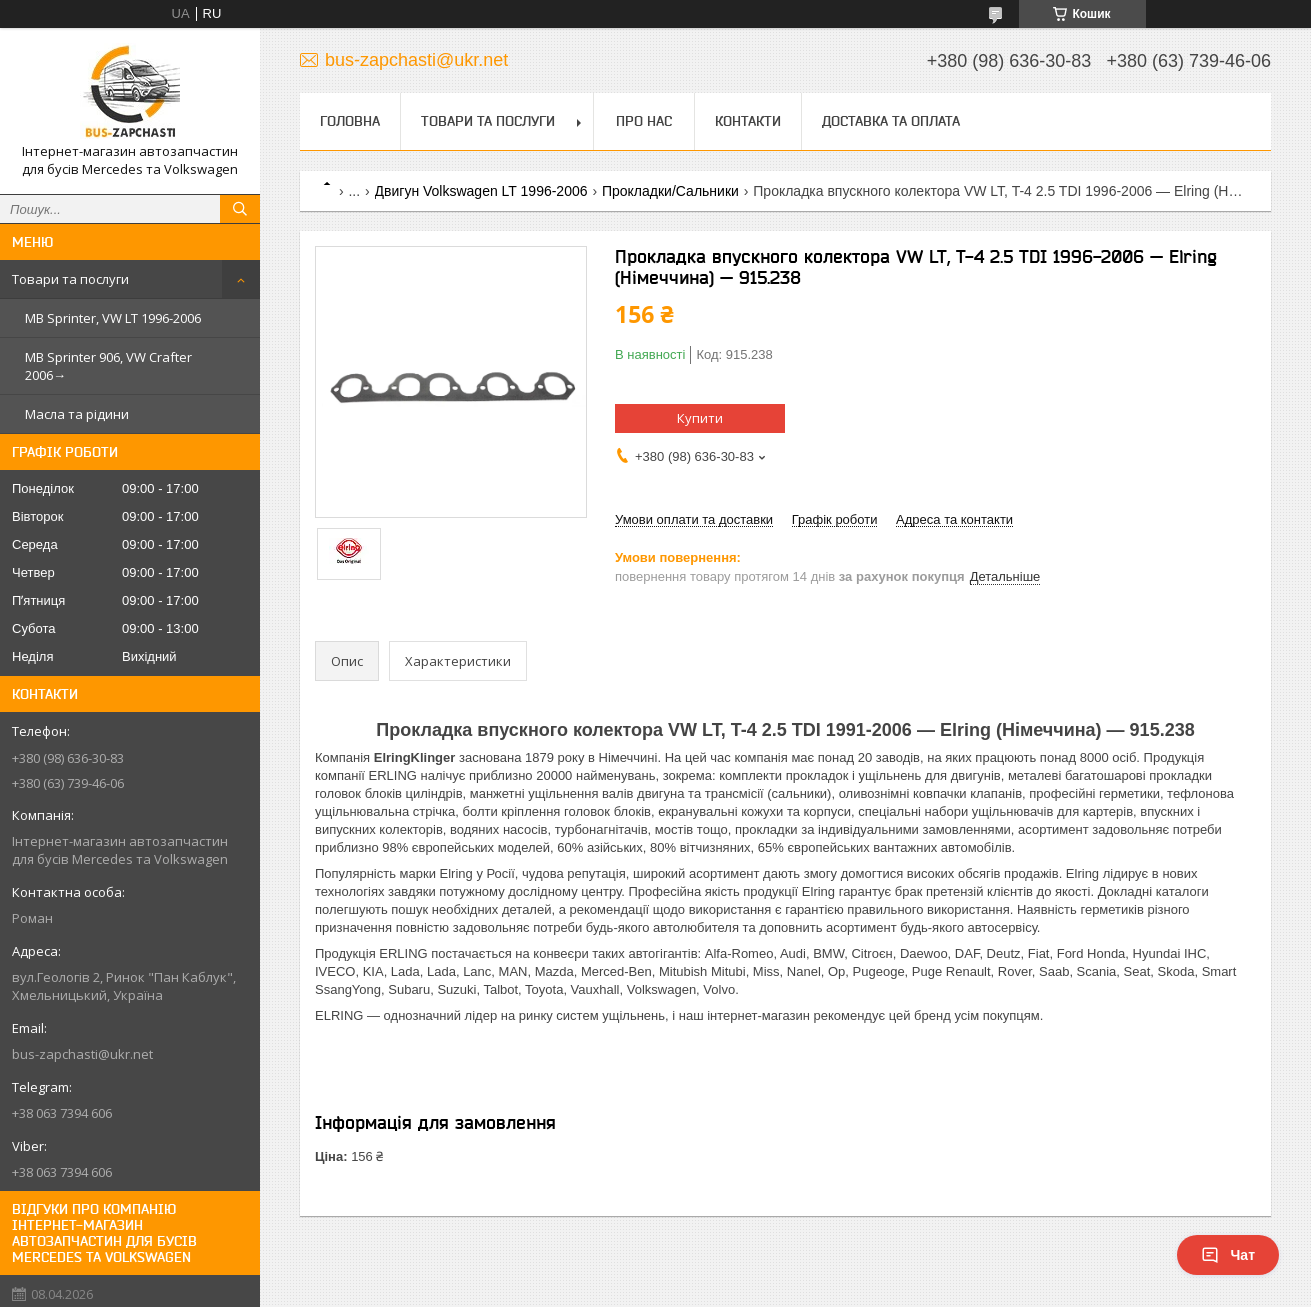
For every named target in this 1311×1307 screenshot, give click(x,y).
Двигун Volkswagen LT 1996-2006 (481, 191)
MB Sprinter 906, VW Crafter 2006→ (108, 366)
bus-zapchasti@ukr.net (82, 1054)
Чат (1228, 1255)
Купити (700, 418)
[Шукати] (240, 209)
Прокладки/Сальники (670, 191)
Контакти (748, 121)
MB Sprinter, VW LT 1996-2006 (113, 318)
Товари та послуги (70, 279)
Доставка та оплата (891, 121)
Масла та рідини (77, 414)
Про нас (644, 121)
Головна (350, 121)
